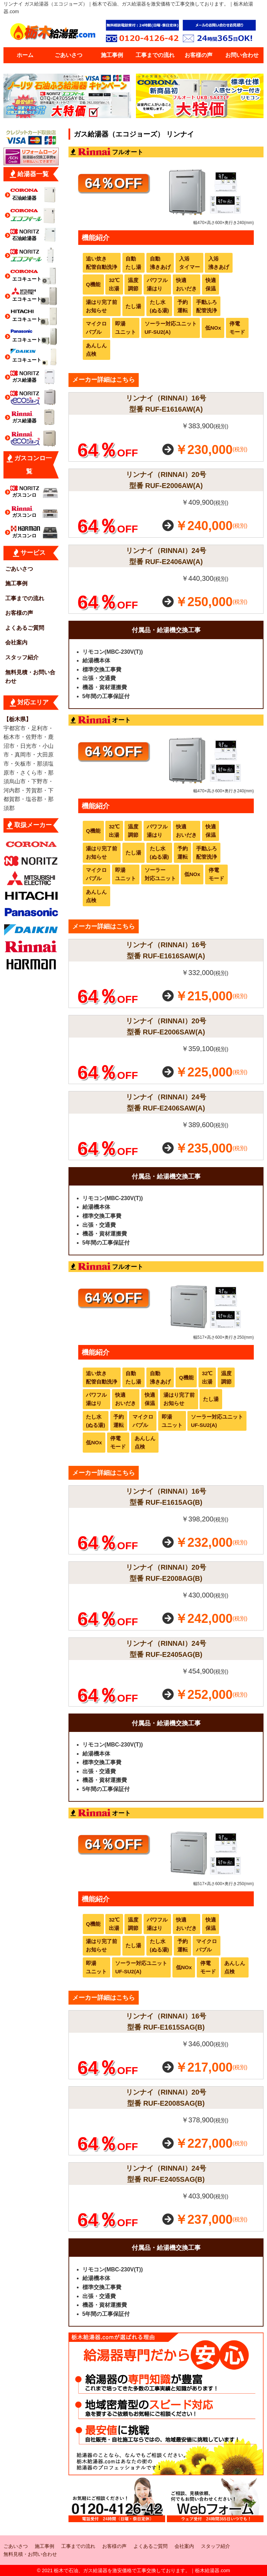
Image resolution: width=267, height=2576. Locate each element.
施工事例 (112, 55)
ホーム (25, 55)
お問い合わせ (242, 55)
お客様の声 (198, 55)
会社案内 (16, 642)
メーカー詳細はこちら (103, 379)
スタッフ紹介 (22, 657)
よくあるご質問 (24, 628)
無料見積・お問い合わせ (30, 676)
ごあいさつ (68, 55)
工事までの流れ (155, 55)
